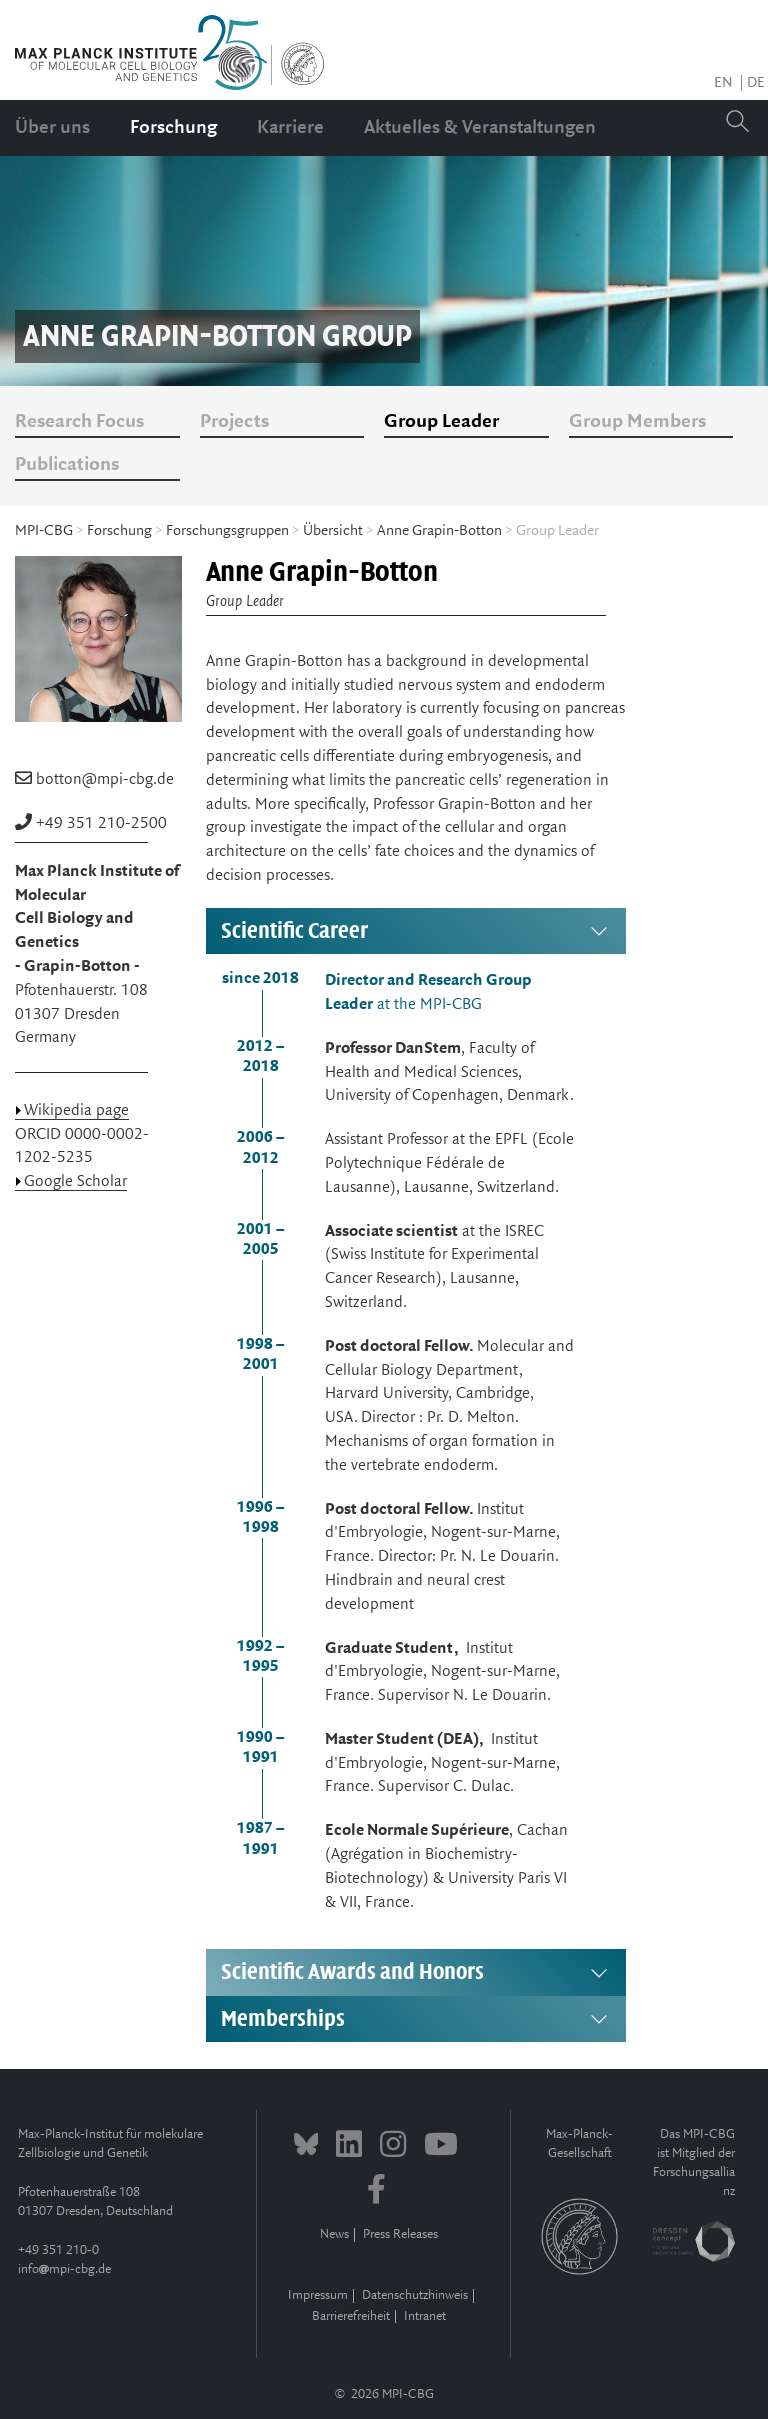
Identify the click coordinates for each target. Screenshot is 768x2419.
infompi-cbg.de (64, 2269)
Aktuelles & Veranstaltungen (480, 128)
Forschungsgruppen (227, 531)
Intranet (425, 2316)
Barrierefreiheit (351, 2316)
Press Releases (400, 2234)
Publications (67, 465)
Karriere (290, 128)
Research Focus (79, 422)
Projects (234, 422)
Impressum (318, 2295)
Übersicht (333, 531)
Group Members (637, 422)
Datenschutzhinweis (415, 2295)
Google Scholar (75, 1181)
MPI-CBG (44, 531)
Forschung (173, 128)
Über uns (52, 128)
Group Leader (441, 422)
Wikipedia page (76, 1110)
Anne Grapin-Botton (439, 531)
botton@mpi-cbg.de (105, 779)
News (334, 2234)
